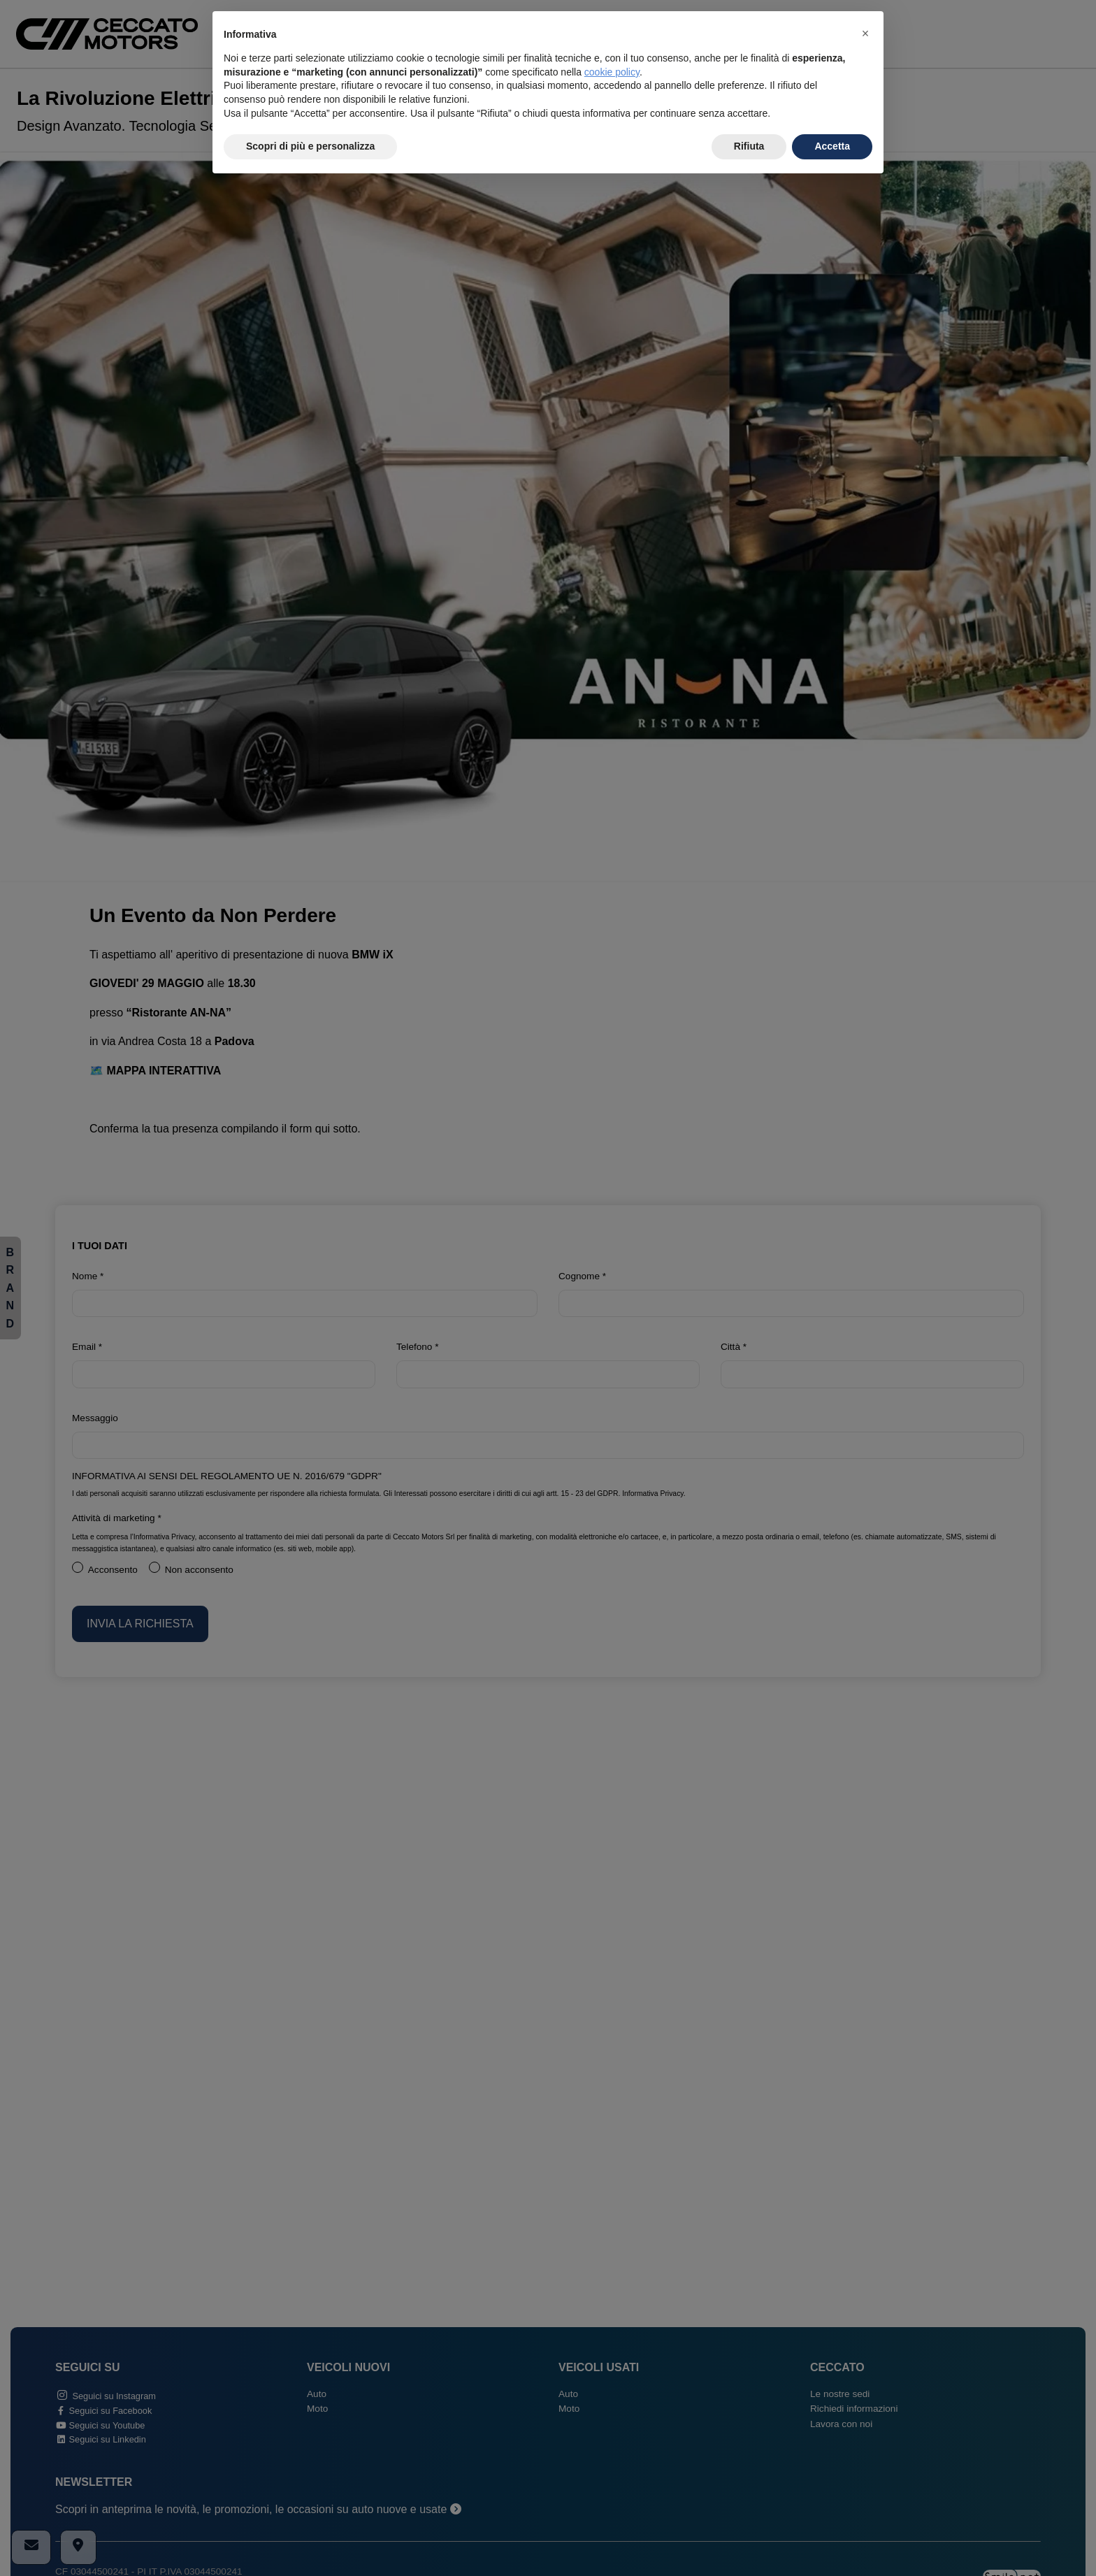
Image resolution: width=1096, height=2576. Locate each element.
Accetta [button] (832, 146)
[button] (865, 33)
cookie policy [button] (612, 72)
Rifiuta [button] (749, 146)
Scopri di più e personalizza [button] (310, 146)
